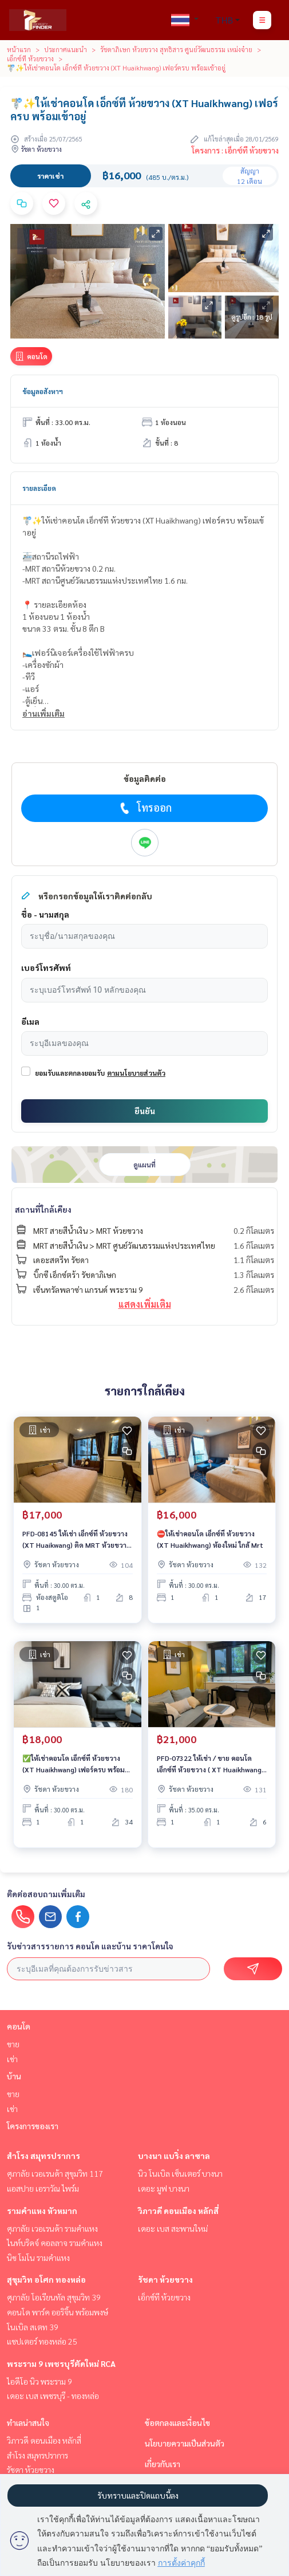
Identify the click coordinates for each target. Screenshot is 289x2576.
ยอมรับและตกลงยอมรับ (70, 1072)
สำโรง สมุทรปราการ (43, 2155)
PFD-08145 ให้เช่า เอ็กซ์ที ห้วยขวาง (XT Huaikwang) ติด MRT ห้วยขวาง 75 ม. (76, 1540)
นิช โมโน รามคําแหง (38, 2257)
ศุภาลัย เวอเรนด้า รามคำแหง (52, 2228)
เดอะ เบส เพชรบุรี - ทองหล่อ (53, 2395)
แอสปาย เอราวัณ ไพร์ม (43, 2188)
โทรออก (144, 808)
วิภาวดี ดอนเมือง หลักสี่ (178, 2210)
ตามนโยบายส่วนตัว (136, 1072)
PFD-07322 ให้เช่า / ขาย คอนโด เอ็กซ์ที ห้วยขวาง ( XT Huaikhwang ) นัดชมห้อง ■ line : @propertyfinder (211, 1764)
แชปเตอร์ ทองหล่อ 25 (42, 2341)
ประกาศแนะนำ (65, 49)
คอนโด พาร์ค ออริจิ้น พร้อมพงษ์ (57, 2312)
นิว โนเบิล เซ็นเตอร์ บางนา (180, 2173)
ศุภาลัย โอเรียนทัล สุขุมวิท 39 (54, 2297)
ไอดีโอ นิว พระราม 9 (39, 2381)
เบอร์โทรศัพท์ (46, 967)
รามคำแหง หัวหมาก (42, 2210)
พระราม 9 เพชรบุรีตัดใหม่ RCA (61, 2363)
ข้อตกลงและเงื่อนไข (177, 2422)
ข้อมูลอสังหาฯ (42, 391)
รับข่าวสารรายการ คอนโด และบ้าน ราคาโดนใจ (90, 1946)
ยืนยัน (144, 1111)
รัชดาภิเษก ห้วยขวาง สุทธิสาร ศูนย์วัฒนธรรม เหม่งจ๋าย (176, 49)
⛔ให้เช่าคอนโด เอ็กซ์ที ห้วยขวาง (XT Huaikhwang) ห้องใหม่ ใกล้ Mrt (210, 1539)
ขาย (13, 2044)
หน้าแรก (19, 49)
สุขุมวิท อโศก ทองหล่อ (46, 2279)
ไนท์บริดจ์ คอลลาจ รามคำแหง (54, 2242)
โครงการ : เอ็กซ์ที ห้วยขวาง (235, 150)
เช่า (12, 2059)
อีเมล (30, 1021)
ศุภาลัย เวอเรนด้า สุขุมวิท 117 (55, 2173)
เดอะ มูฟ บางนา (163, 2188)
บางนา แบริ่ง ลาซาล (174, 2155)
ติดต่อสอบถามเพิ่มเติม (46, 1894)
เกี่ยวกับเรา (162, 2464)
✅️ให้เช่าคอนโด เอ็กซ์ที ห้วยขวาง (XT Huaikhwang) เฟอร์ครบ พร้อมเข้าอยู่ (73, 1764)
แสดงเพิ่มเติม (144, 1304)
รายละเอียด (39, 488)
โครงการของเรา (32, 2126)
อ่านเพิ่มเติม (43, 713)
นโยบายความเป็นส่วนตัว (184, 2443)
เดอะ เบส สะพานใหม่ (173, 2228)
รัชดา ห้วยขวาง (165, 2279)
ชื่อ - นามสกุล (45, 914)
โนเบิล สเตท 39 (32, 2327)
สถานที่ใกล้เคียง (43, 1209)
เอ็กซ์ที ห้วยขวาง (30, 58)
